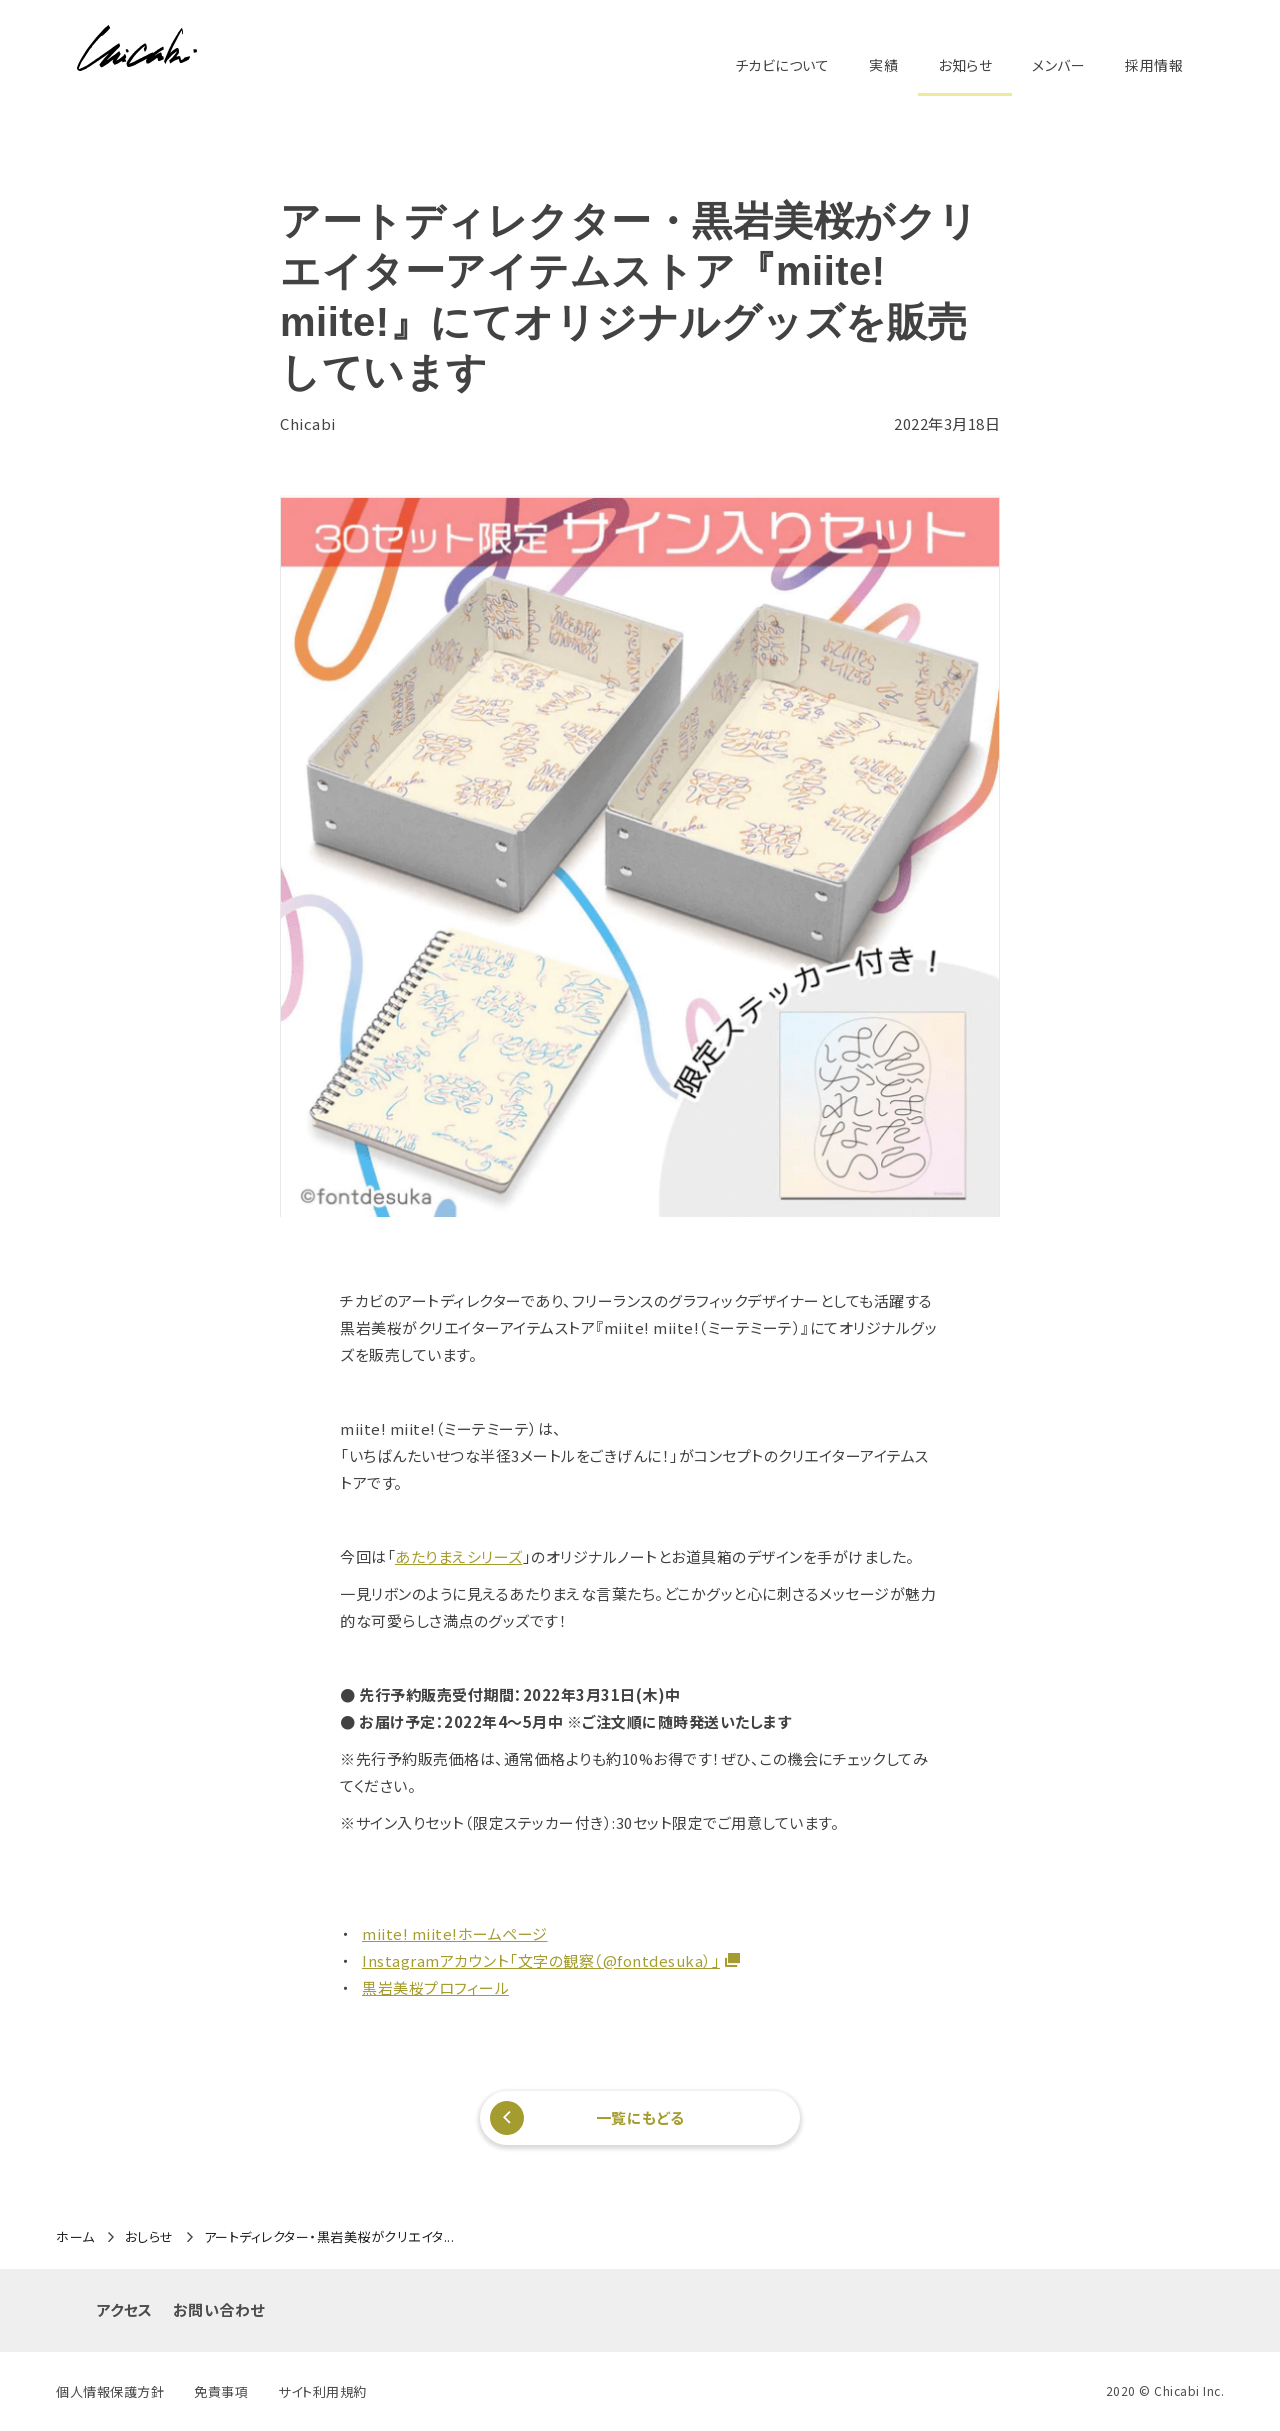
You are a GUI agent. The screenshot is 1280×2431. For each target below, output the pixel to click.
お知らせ (965, 65)
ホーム (75, 2237)
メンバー (1058, 65)
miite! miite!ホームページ (455, 1933)
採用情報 (1154, 65)
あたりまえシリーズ (459, 1556)
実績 (883, 65)
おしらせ (149, 2237)
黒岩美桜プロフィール (435, 1987)
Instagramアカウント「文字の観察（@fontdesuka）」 (541, 1960)
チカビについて (782, 65)
